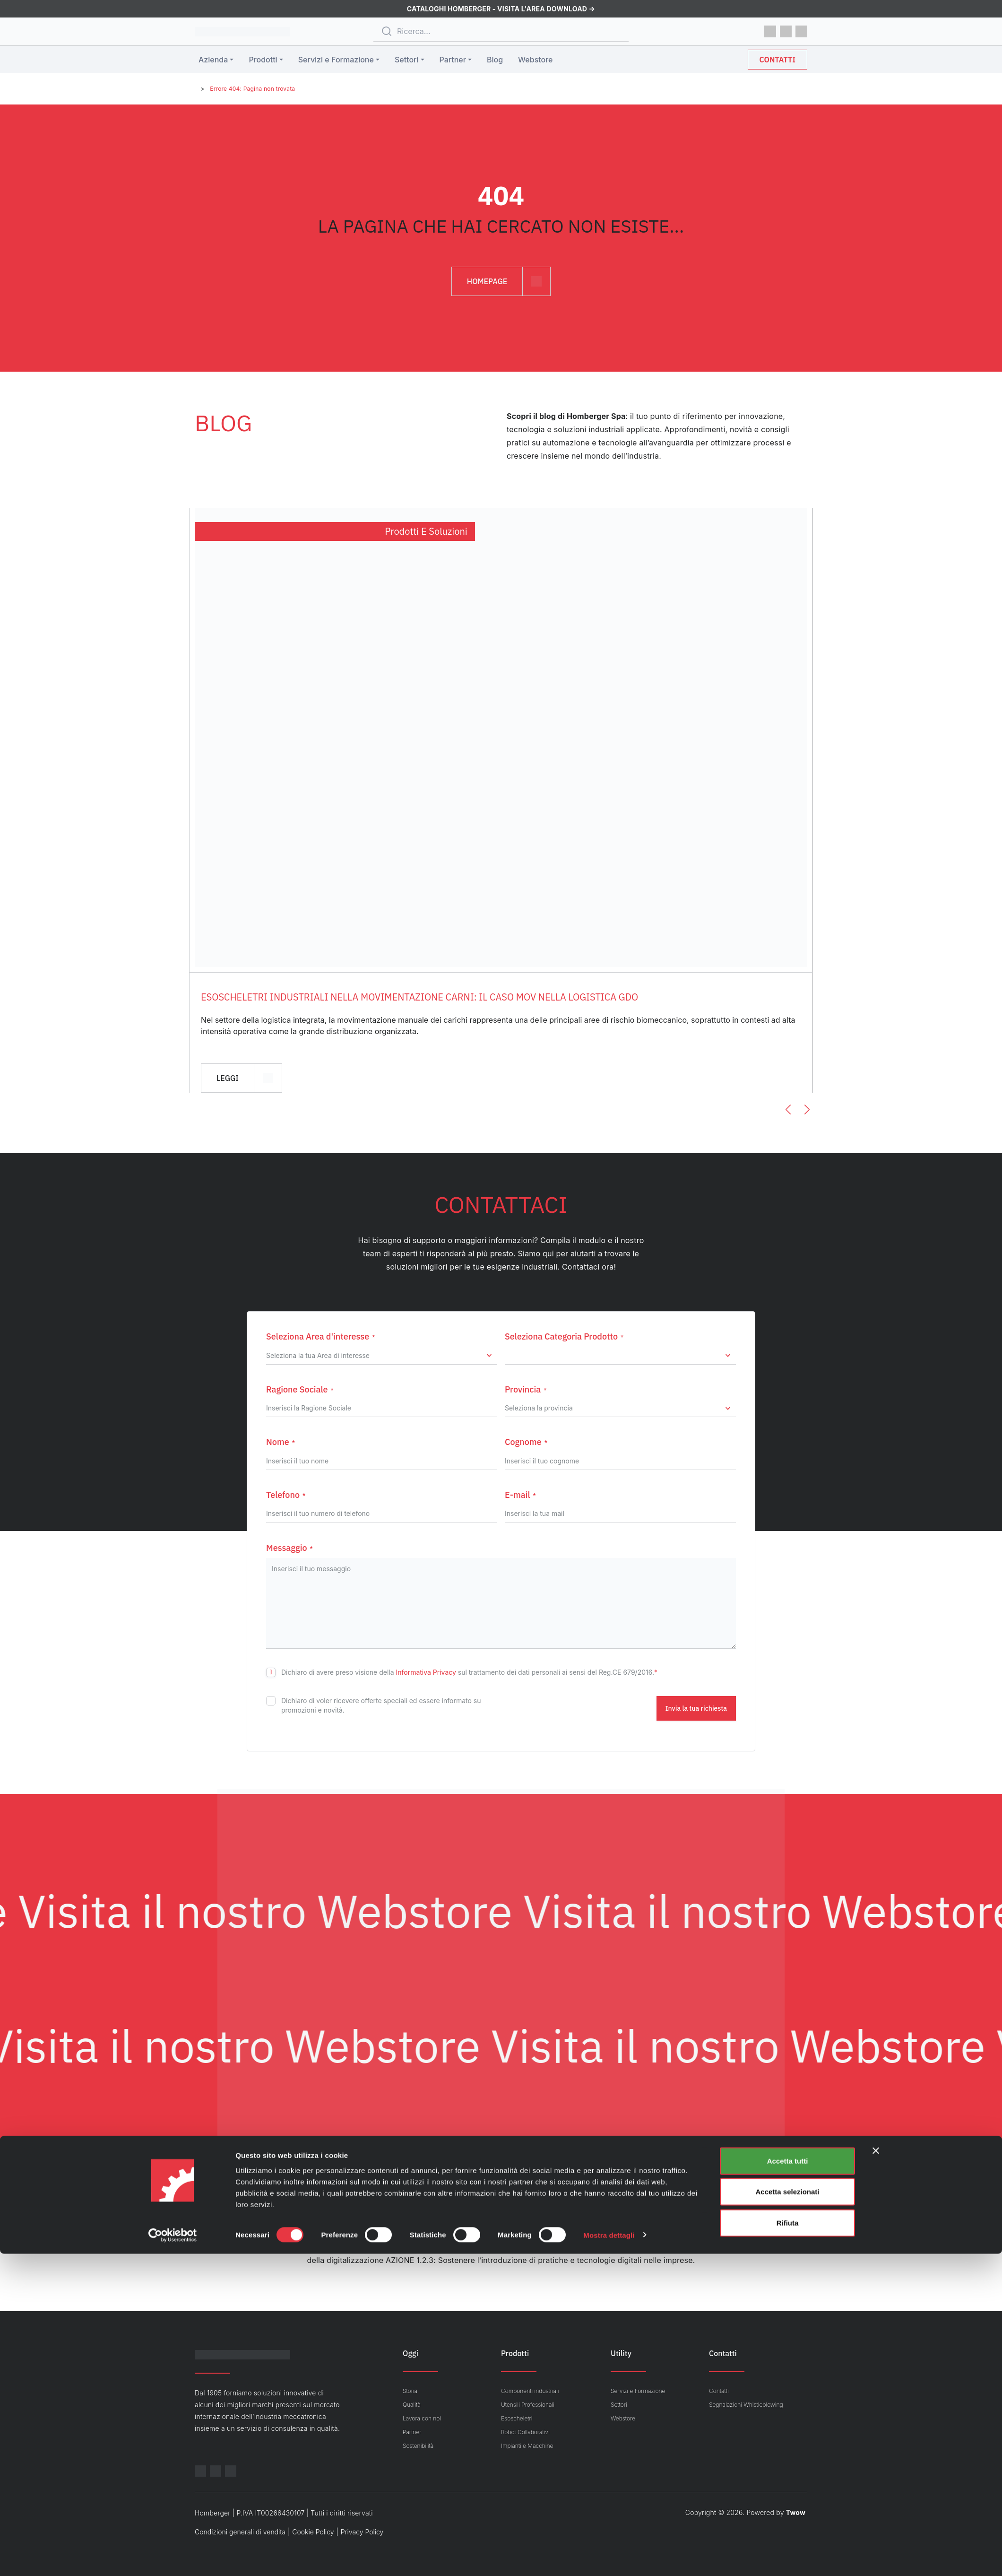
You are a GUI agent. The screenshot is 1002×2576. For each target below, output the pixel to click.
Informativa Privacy (426, 1672)
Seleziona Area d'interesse (320, 1336)
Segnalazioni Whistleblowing (746, 2404)
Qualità (412, 2404)
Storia (410, 2390)
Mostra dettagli (608, 2557)
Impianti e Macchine (527, 2445)
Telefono (285, 1494)
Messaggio (289, 1547)
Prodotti (263, 59)
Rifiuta (788, 2545)
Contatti (777, 59)
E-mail (520, 1494)
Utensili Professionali (527, 2404)
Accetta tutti (787, 2483)
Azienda (213, 59)
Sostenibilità (418, 2445)
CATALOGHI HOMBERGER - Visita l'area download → (501, 9)
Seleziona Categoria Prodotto (564, 1336)
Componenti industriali (530, 2390)
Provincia (525, 1389)
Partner (453, 59)
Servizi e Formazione (336, 59)
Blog (495, 59)
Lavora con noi (422, 2418)
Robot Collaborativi (525, 2432)
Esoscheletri (516, 2418)
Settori (406, 59)
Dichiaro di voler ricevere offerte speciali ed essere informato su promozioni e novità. (381, 1705)
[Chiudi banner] (875, 2473)
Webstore (535, 59)
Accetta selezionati (787, 2514)
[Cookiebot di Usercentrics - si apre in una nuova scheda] (172, 2557)
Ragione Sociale (300, 1389)
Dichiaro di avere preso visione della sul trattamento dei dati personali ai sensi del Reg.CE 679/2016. (469, 1672)
